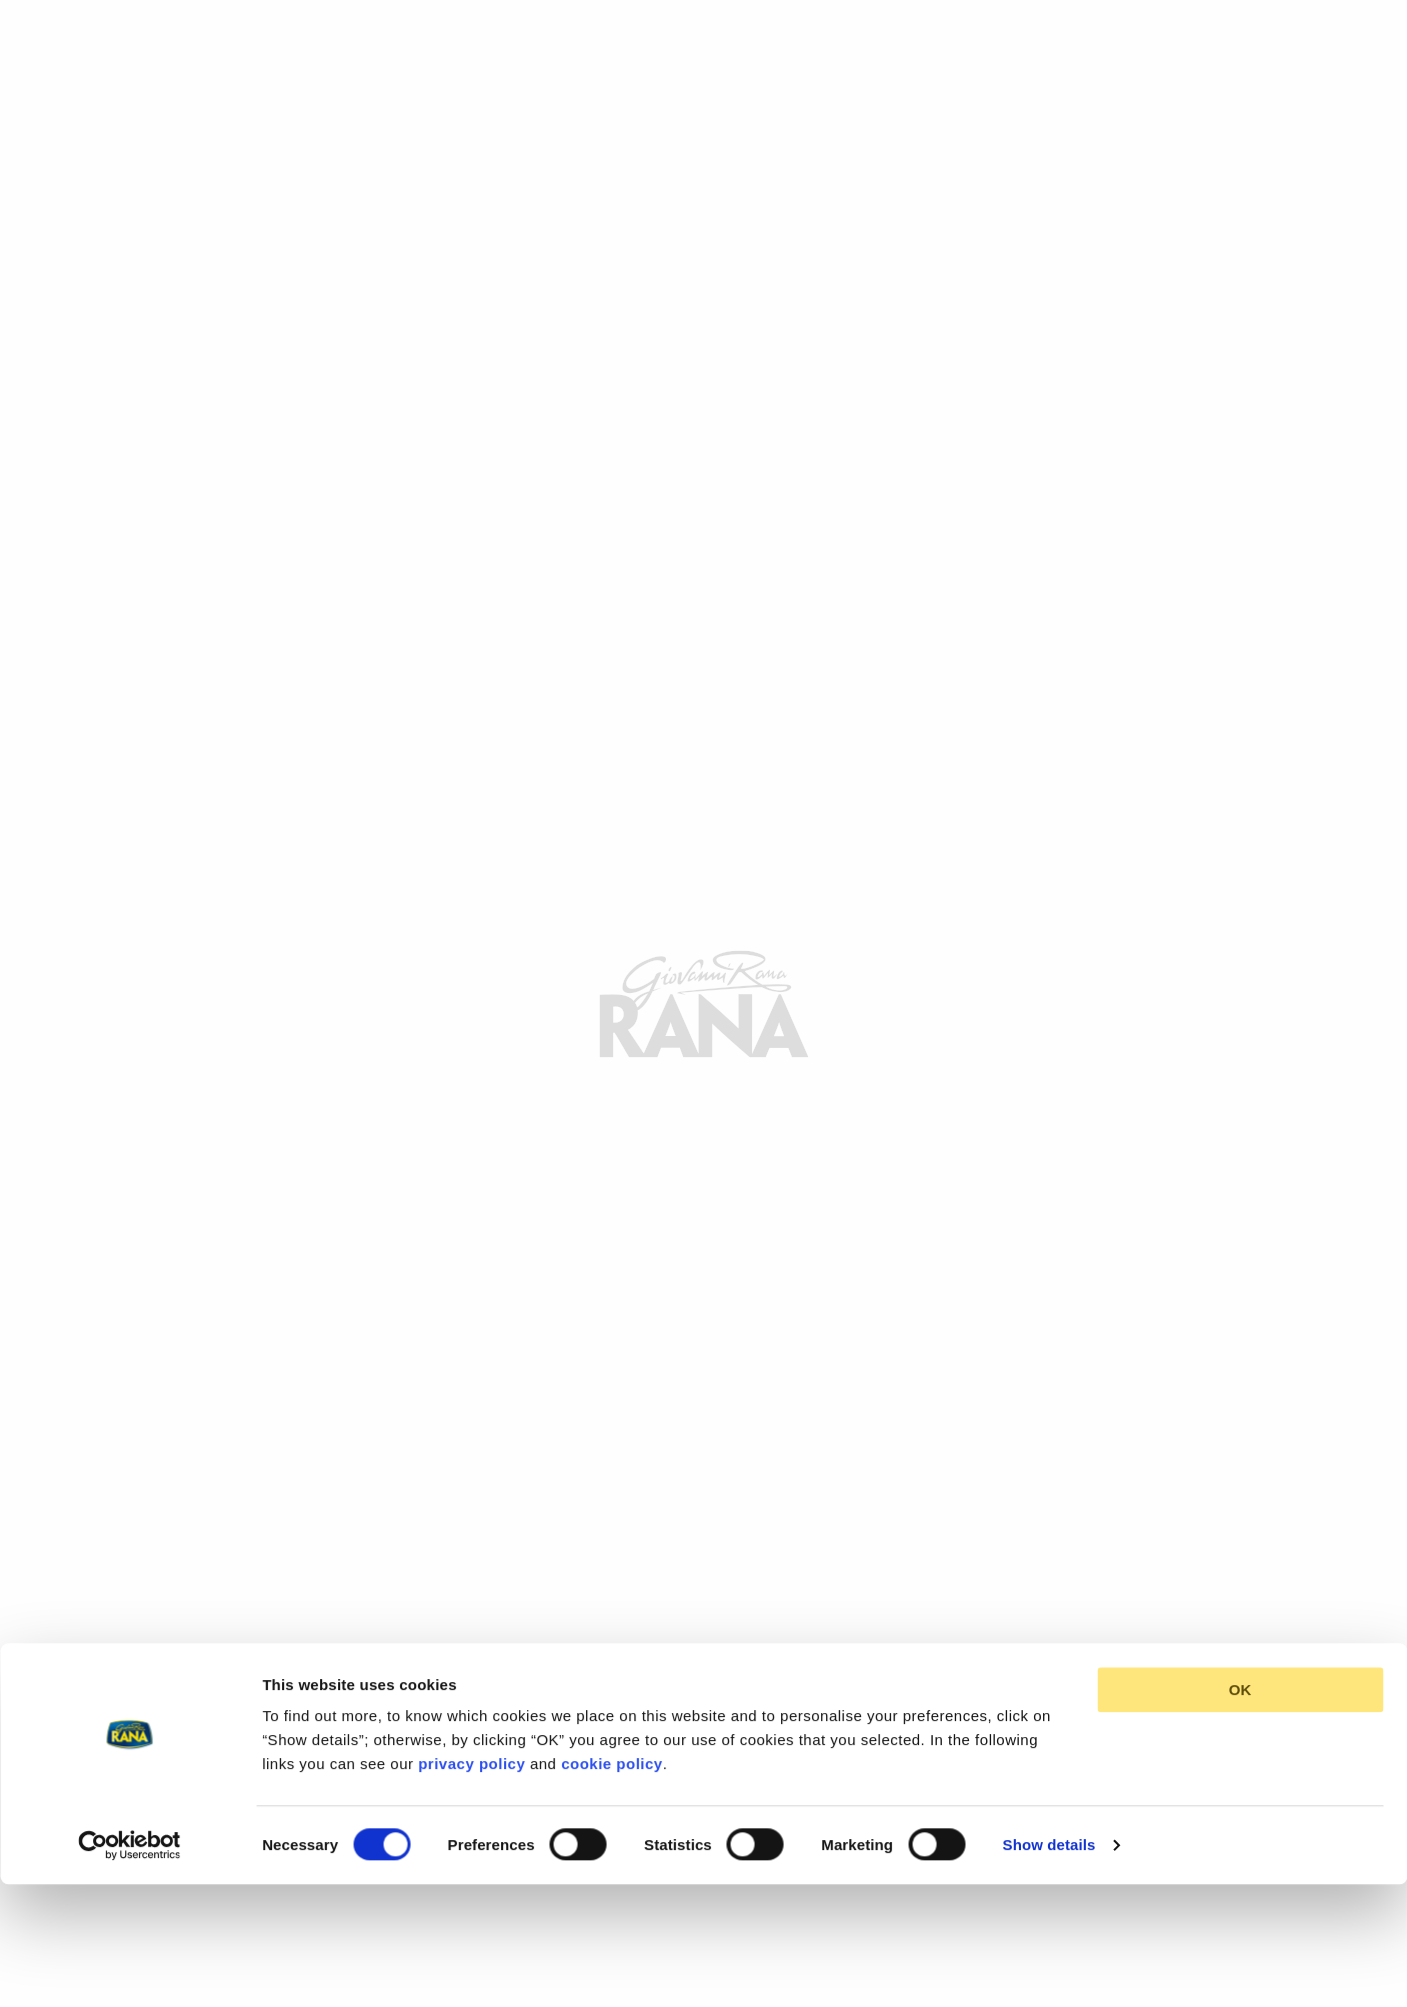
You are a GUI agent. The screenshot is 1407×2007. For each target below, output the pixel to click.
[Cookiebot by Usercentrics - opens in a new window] (129, 1727)
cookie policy (612, 1646)
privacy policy (471, 1646)
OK (1240, 1572)
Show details (1049, 1726)
